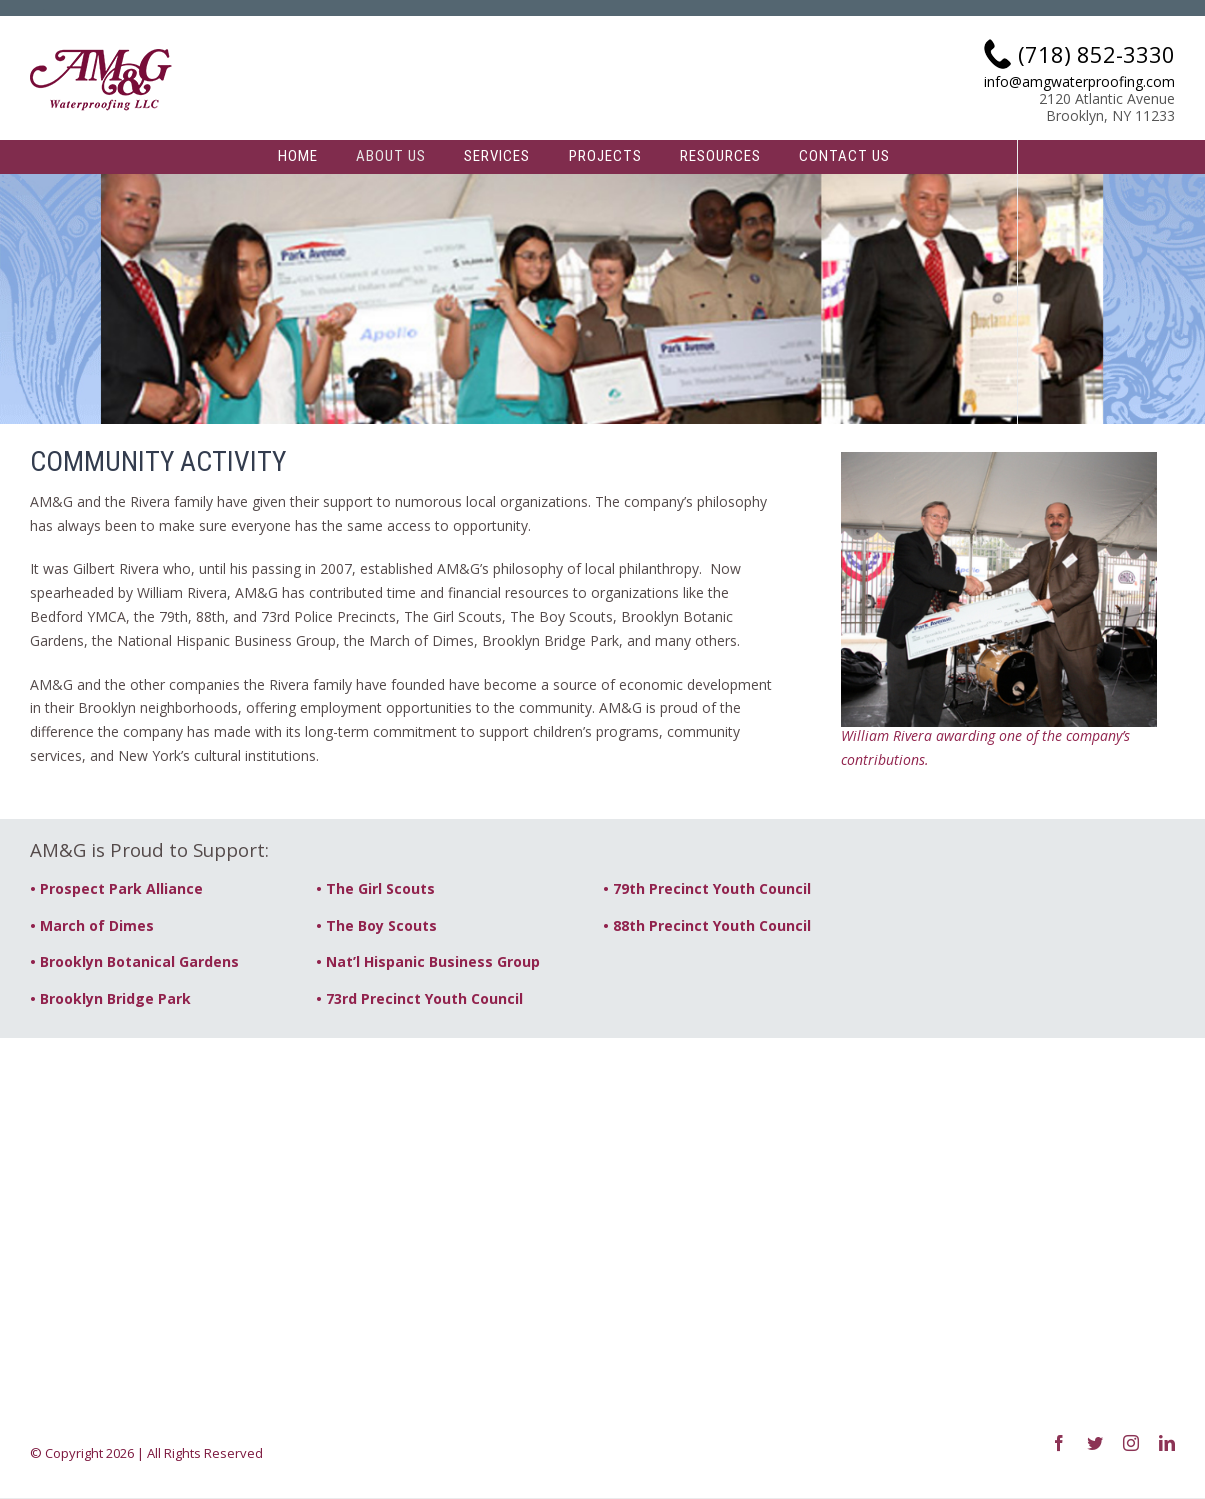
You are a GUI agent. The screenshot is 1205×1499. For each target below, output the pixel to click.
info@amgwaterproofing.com (1079, 82)
